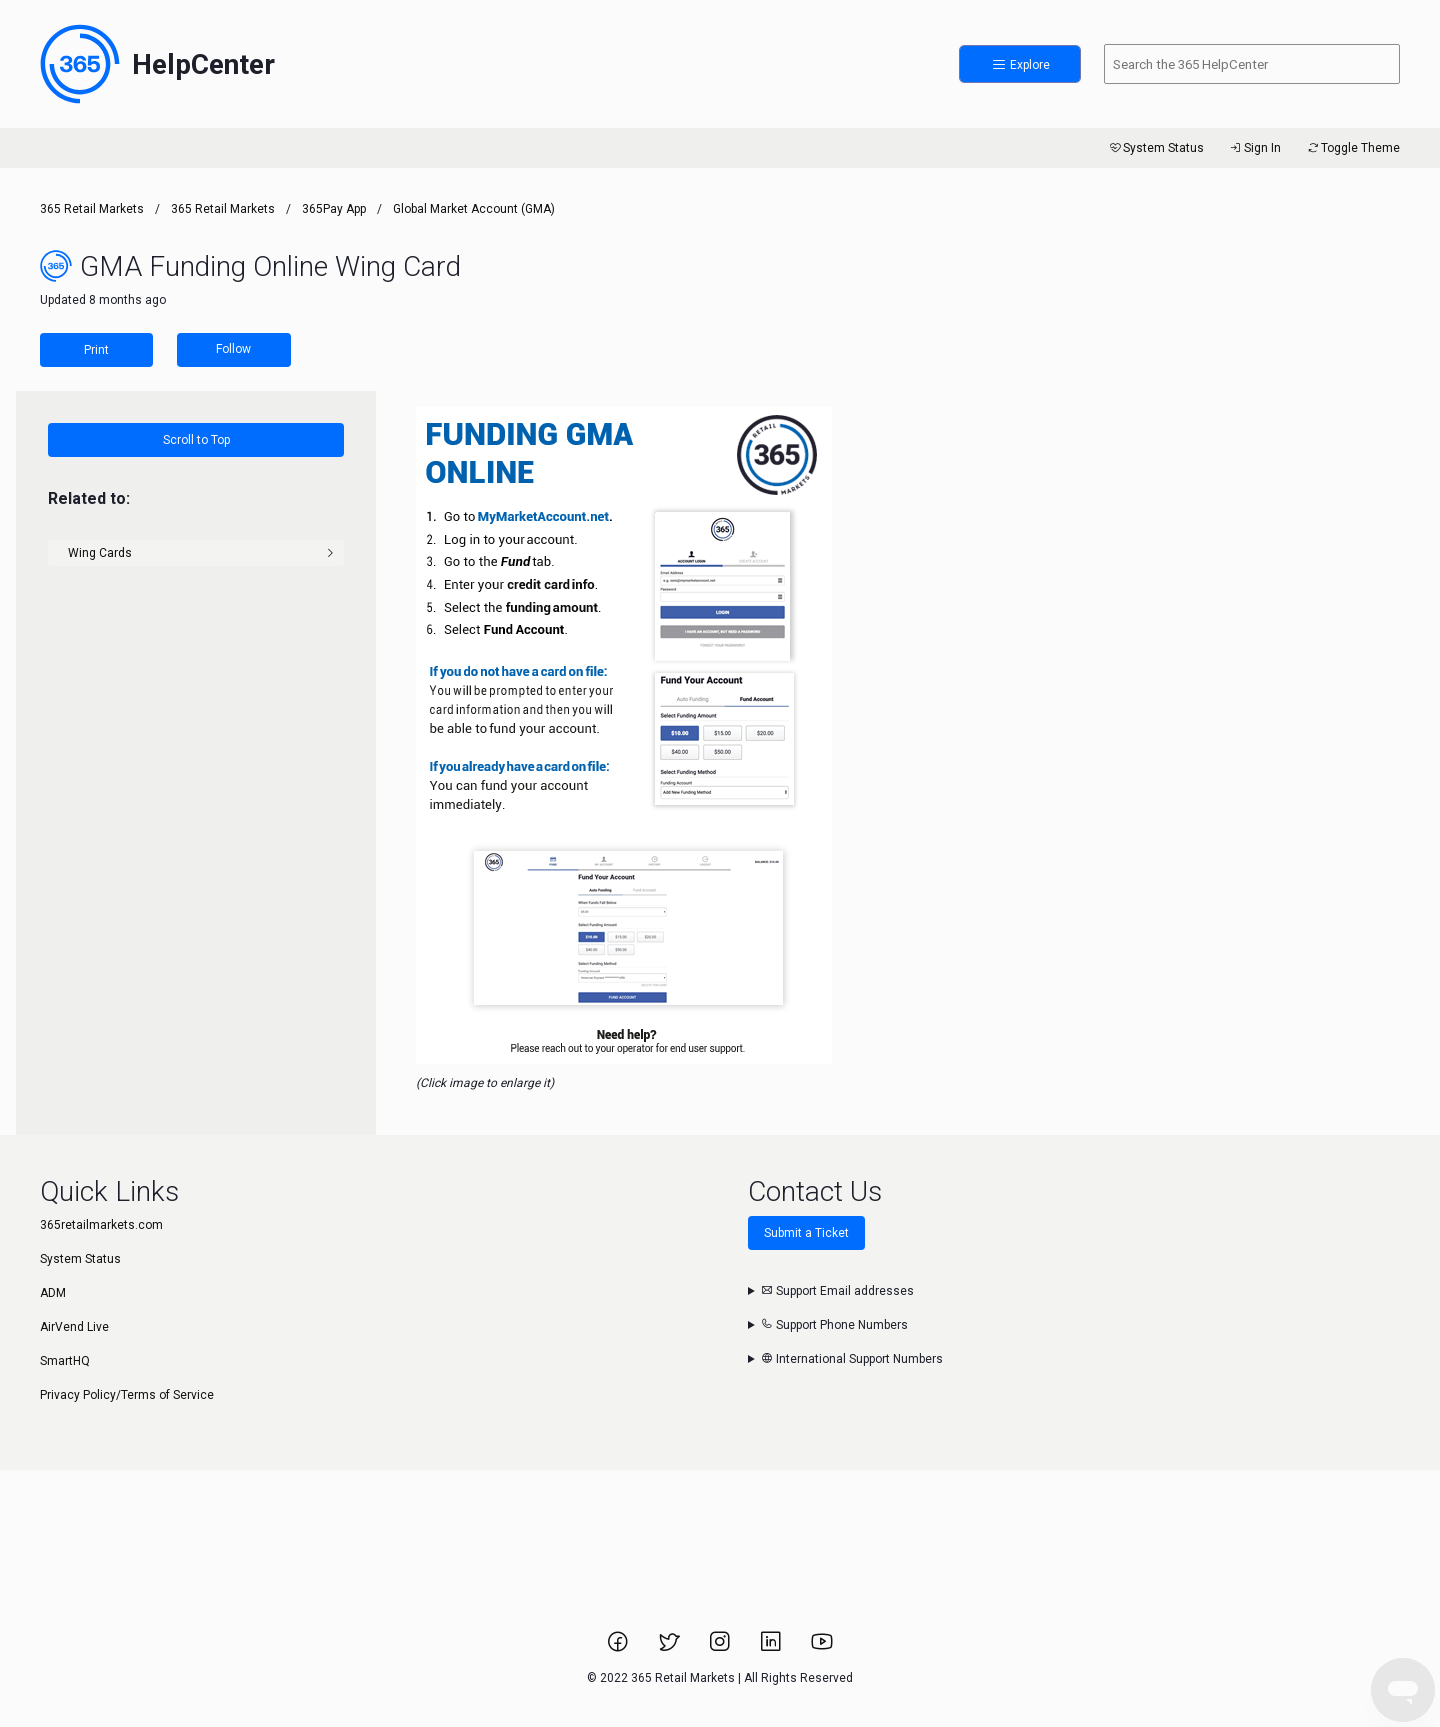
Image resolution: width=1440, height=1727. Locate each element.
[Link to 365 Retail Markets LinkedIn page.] (772, 1648)
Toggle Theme (1352, 148)
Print (96, 350)
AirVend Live (74, 1327)
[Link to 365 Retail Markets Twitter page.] (670, 1648)
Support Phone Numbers (834, 1325)
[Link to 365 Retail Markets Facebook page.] (619, 1648)
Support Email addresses (837, 1291)
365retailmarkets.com (101, 1225)
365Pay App (334, 209)
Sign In (1254, 148)
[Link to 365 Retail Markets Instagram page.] (721, 1648)
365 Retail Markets (92, 209)
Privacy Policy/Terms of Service (127, 1395)
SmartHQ (65, 1361)
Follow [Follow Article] (233, 349)
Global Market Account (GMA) (474, 209)
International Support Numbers (852, 1359)
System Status (1155, 148)
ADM (53, 1293)
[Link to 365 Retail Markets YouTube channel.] (822, 1648)
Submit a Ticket (806, 1233)
